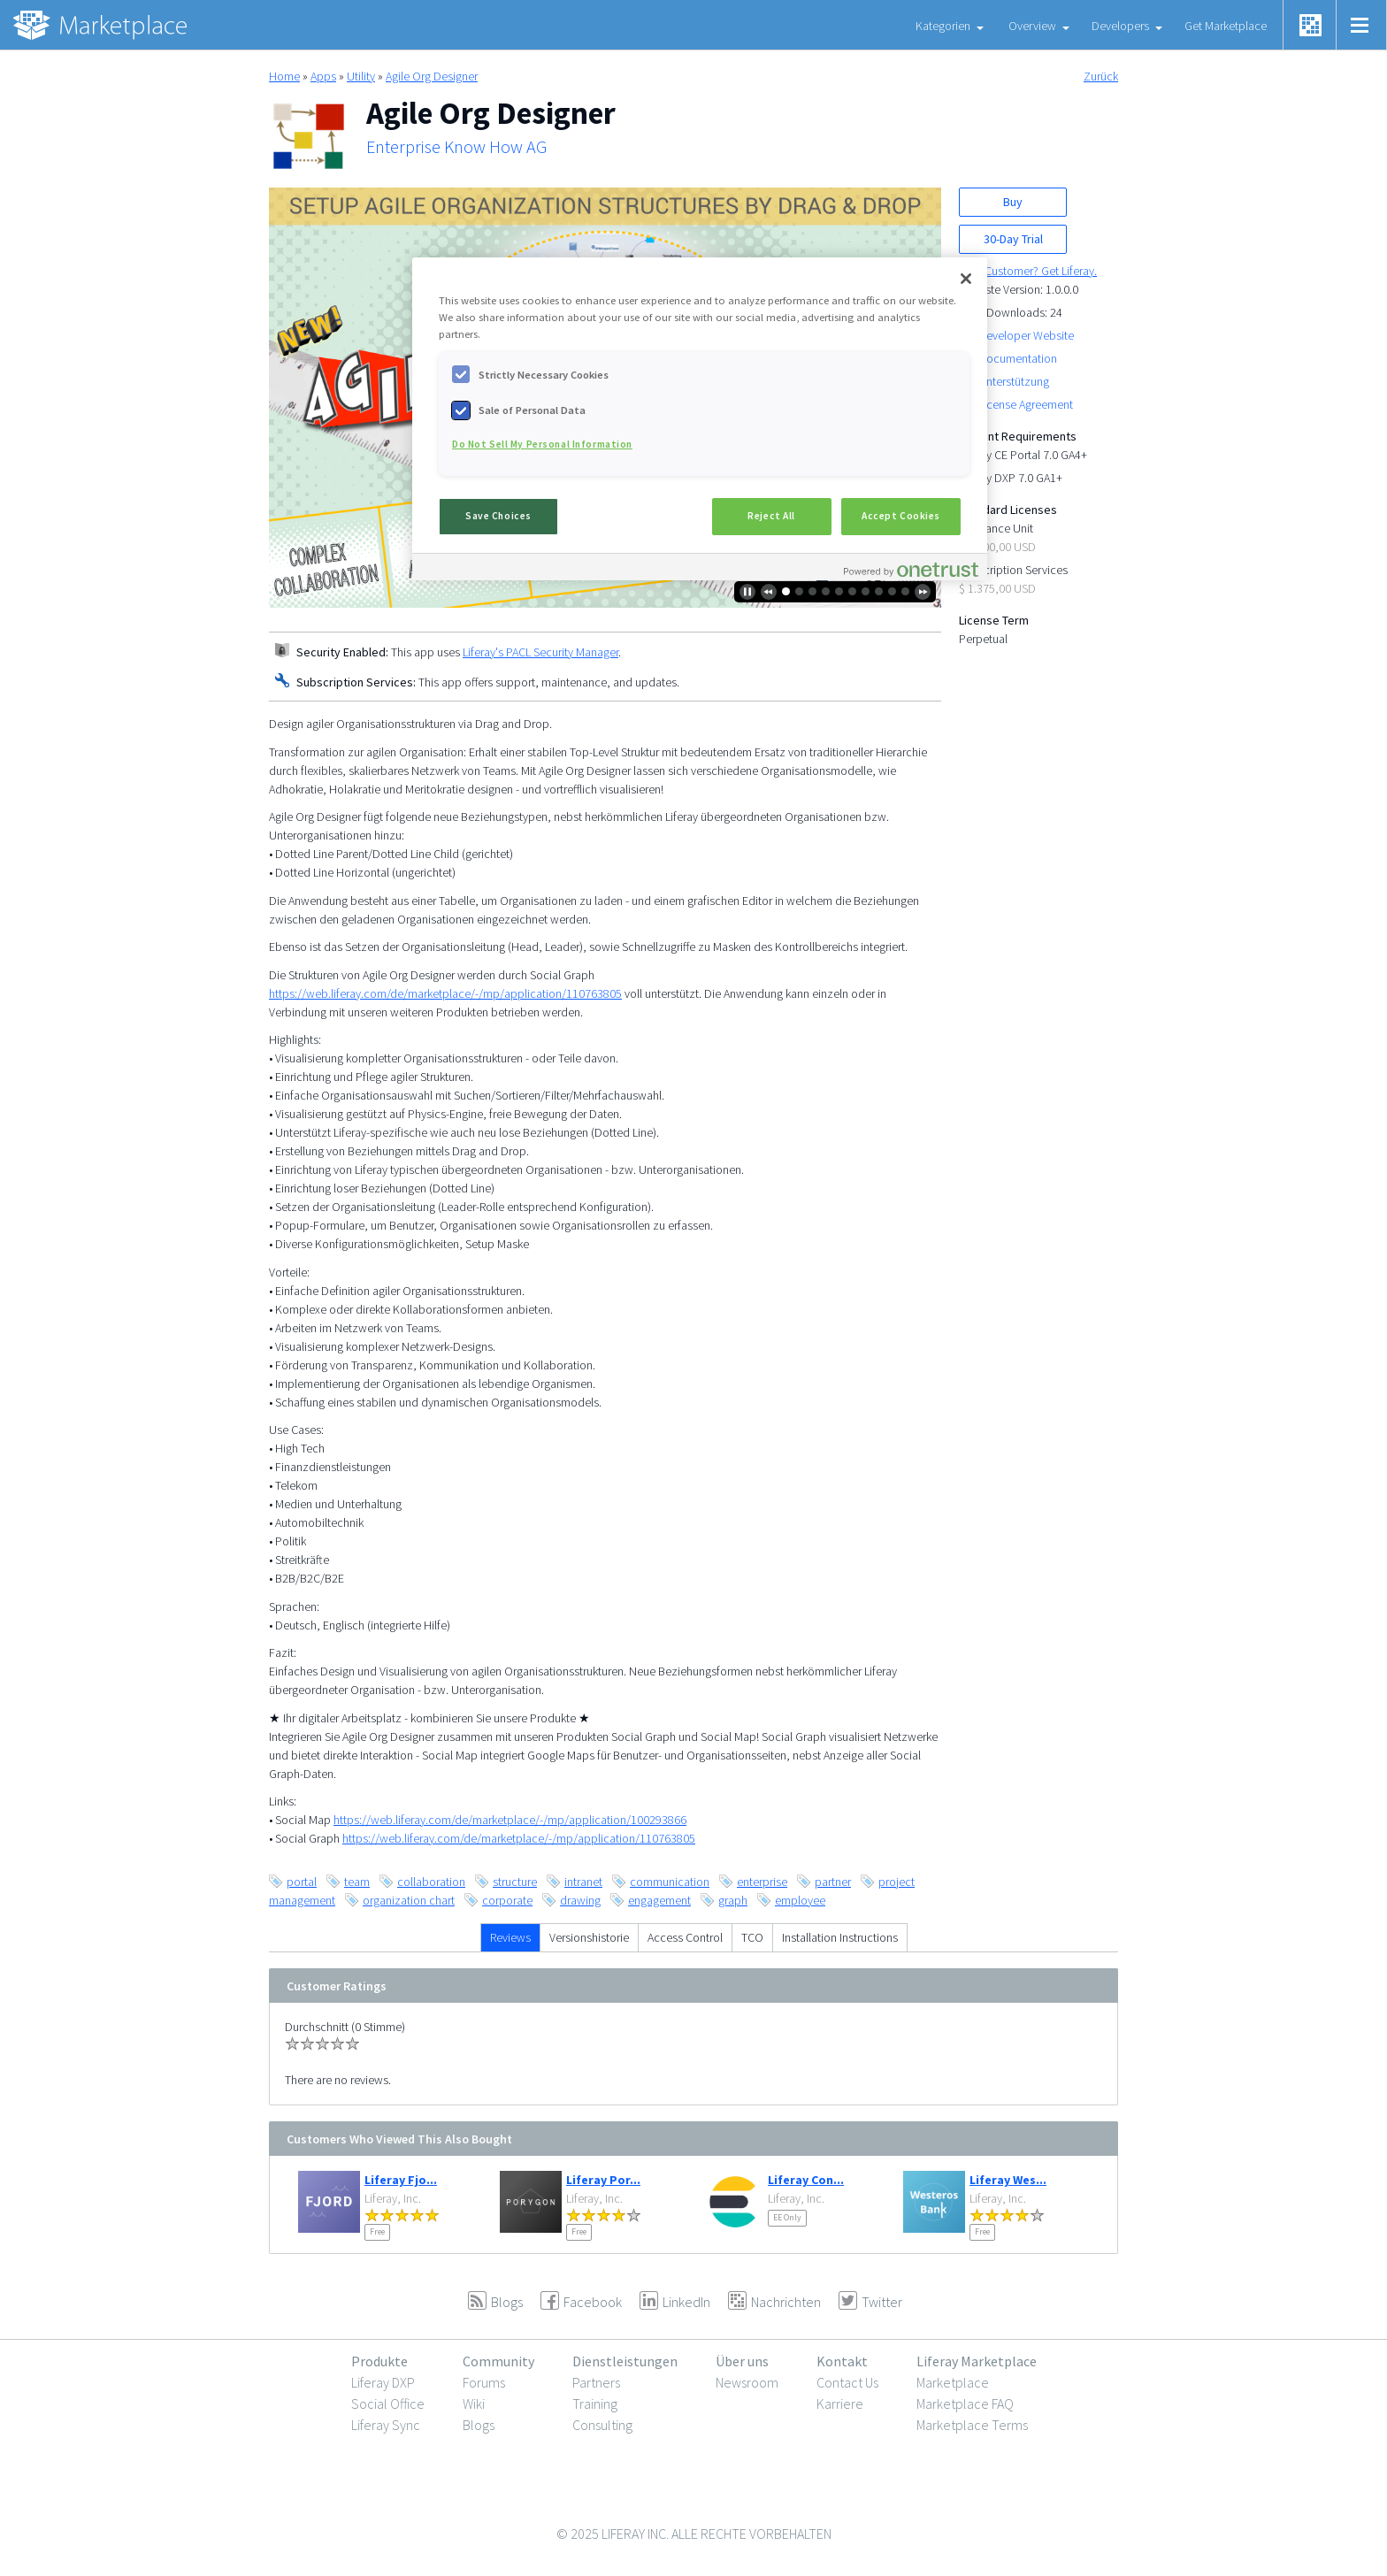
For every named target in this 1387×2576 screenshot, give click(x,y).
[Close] (965, 278)
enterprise (762, 1882)
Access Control (685, 1937)
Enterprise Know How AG (456, 146)
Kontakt (842, 2361)
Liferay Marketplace (976, 2361)
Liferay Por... (603, 2180)
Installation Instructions (840, 1937)
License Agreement (1025, 404)
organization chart (409, 1900)
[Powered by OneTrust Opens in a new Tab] (911, 569)
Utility (361, 76)
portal (302, 1882)
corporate (507, 1900)
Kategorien (943, 26)
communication (669, 1882)
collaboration (431, 1882)
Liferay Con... (806, 2180)
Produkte (379, 2361)
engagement (659, 1900)
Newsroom (747, 2382)
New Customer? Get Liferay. (1028, 271)
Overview (1032, 26)
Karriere (839, 2403)
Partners (596, 2382)
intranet (583, 1882)
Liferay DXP (383, 2382)
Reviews (510, 1937)
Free (377, 2231)
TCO (752, 1937)
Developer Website (1026, 335)
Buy (1013, 202)
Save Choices (498, 516)
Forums (484, 2382)
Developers (1120, 26)
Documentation (1017, 358)
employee (800, 1900)
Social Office (388, 2403)
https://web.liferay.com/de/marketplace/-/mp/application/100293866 (509, 1820)
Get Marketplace (1225, 26)
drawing (580, 1900)
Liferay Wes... (1007, 2180)
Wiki (474, 2403)
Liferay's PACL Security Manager (540, 652)
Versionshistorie (589, 1937)
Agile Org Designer (432, 76)
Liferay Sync (385, 2425)
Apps (323, 76)
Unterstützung (1013, 381)
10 (905, 591)
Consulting (602, 2425)
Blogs (478, 2425)
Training (594, 2403)
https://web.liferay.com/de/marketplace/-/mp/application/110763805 (445, 993)
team (357, 1882)
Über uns (742, 2361)
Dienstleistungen (625, 2361)
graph (732, 1900)
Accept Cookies (901, 516)
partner (833, 1882)
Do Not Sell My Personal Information (542, 444)
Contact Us (847, 2382)
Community (498, 2361)
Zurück (1101, 76)
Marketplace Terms (972, 2425)
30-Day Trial (1013, 239)
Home (284, 76)
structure (515, 1882)
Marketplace (952, 2382)
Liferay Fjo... (400, 2180)
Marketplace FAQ (965, 2403)
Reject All (771, 516)
